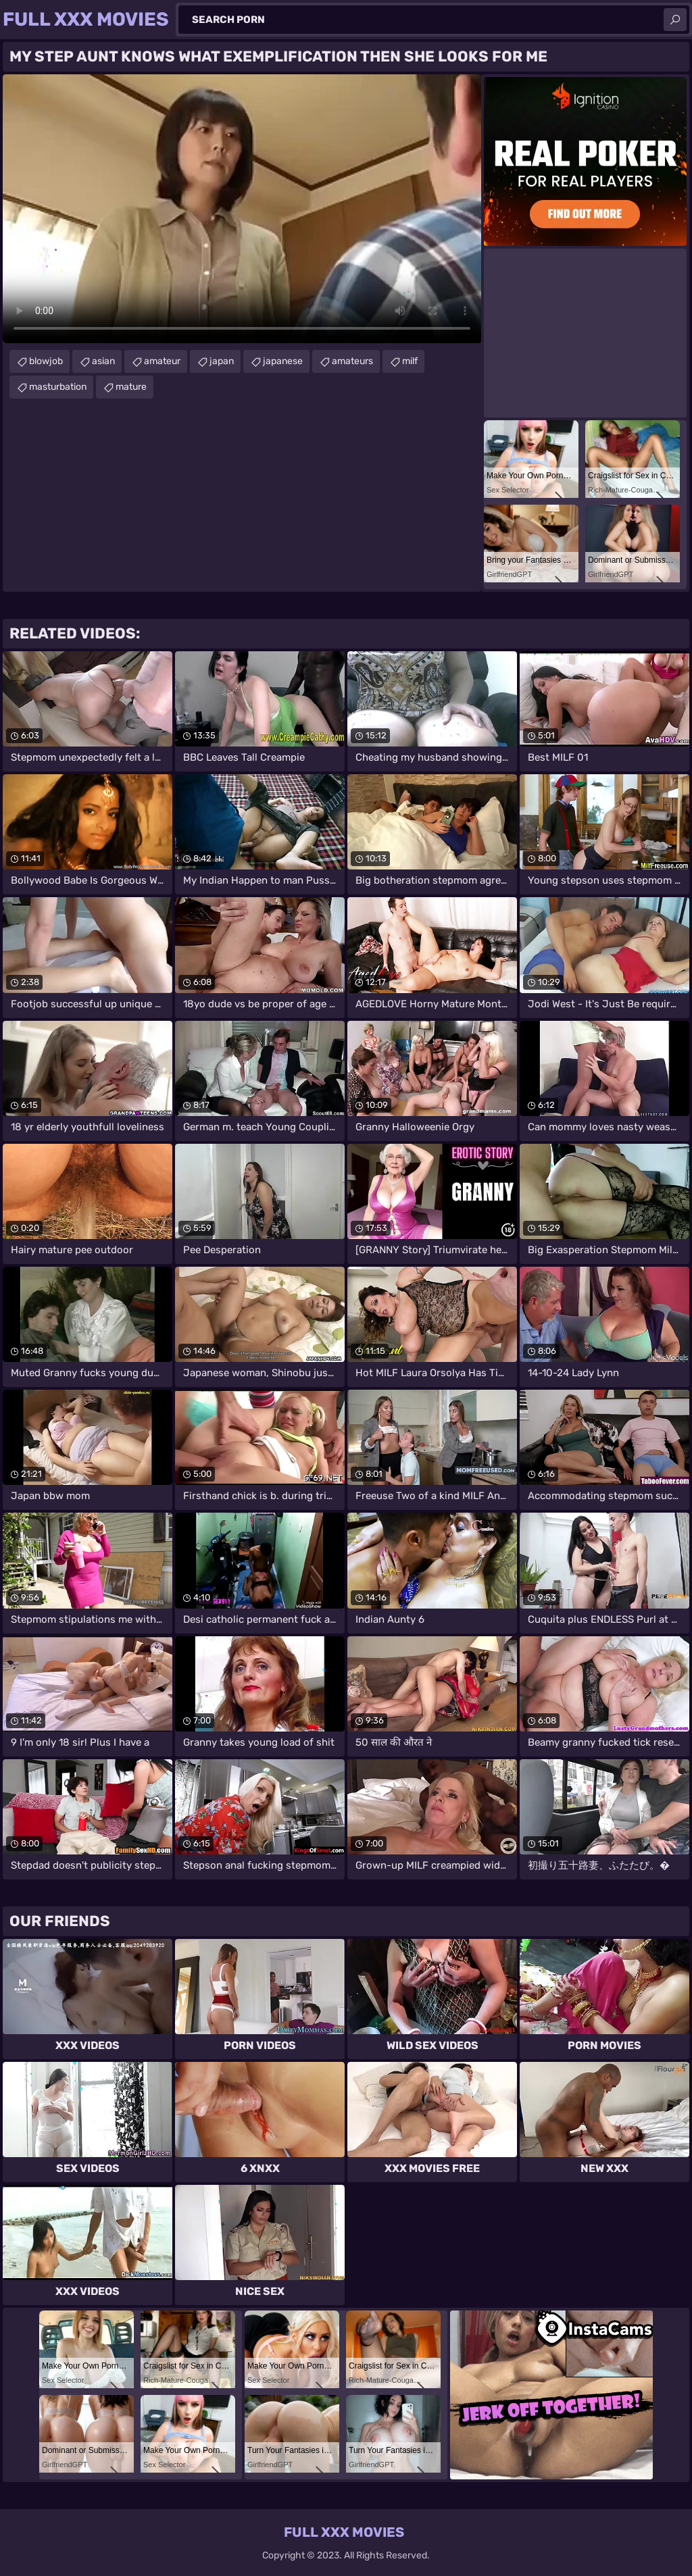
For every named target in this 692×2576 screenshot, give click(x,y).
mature (131, 387)
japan (221, 361)
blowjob (46, 361)
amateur (162, 361)
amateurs (352, 361)
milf (410, 361)
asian (103, 361)
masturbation (57, 387)
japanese (283, 361)
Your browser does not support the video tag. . (242, 208)
